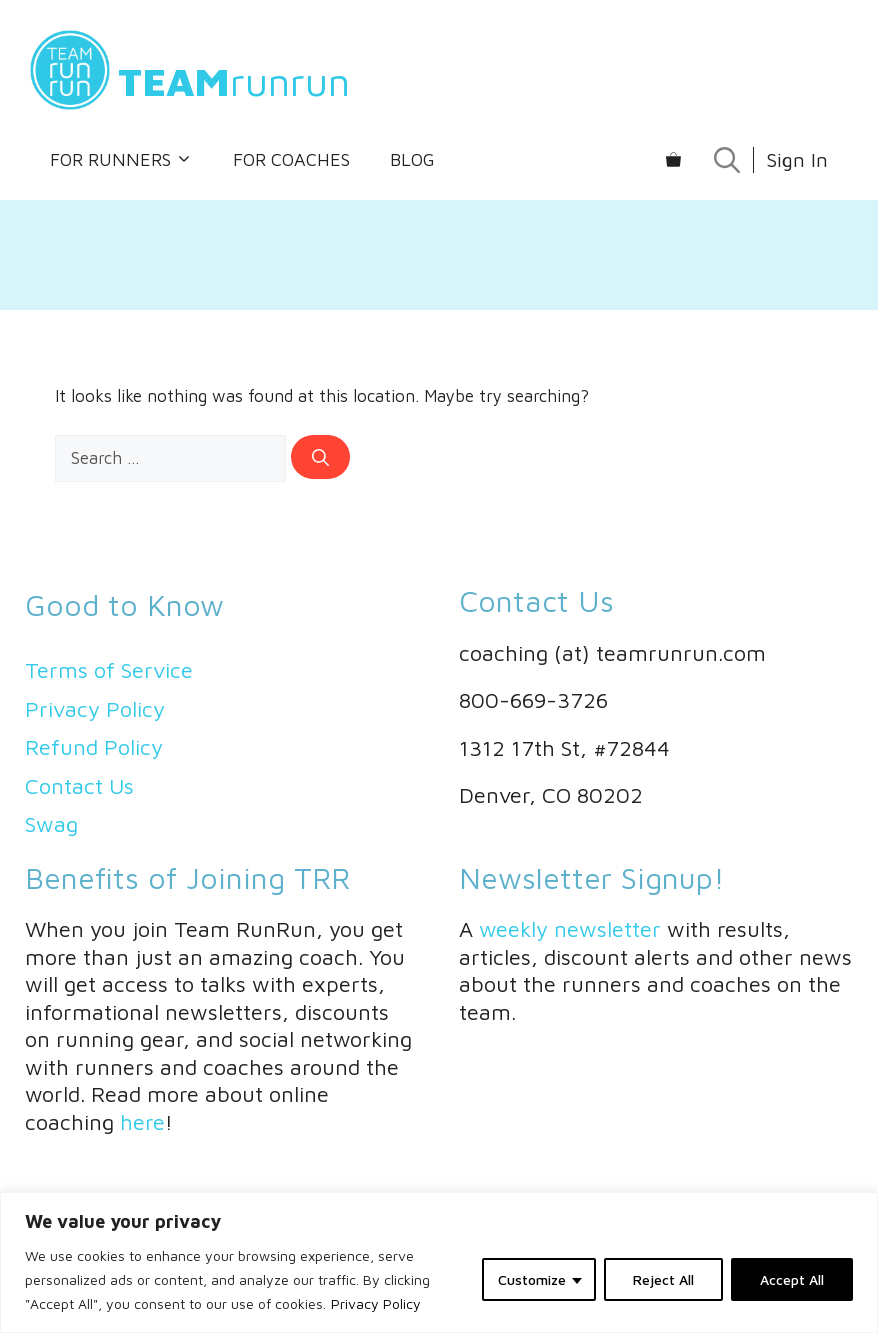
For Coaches (291, 159)
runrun (234, 80)
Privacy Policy (376, 1303)
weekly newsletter (570, 929)
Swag (51, 824)
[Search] (320, 457)
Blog (412, 159)
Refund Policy (94, 747)
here (142, 1122)
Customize (532, 1279)
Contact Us (79, 786)
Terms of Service (109, 670)
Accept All (792, 1279)
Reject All (663, 1279)
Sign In (797, 159)
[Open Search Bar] (727, 160)
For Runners (121, 160)
